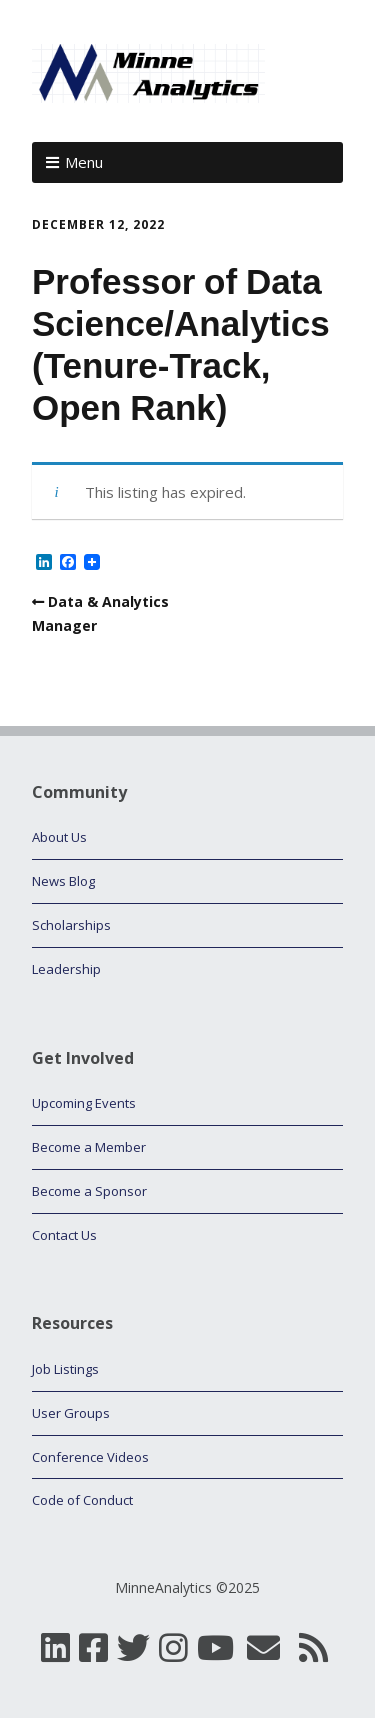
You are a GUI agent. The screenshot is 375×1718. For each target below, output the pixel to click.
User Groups (71, 1413)
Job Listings (65, 1369)
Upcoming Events (84, 1103)
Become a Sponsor (89, 1191)
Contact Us (64, 1235)
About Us (59, 837)
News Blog (63, 881)
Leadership (66, 969)
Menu (84, 162)
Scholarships (71, 925)
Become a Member (89, 1147)
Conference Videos (90, 1457)
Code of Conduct (82, 1500)
